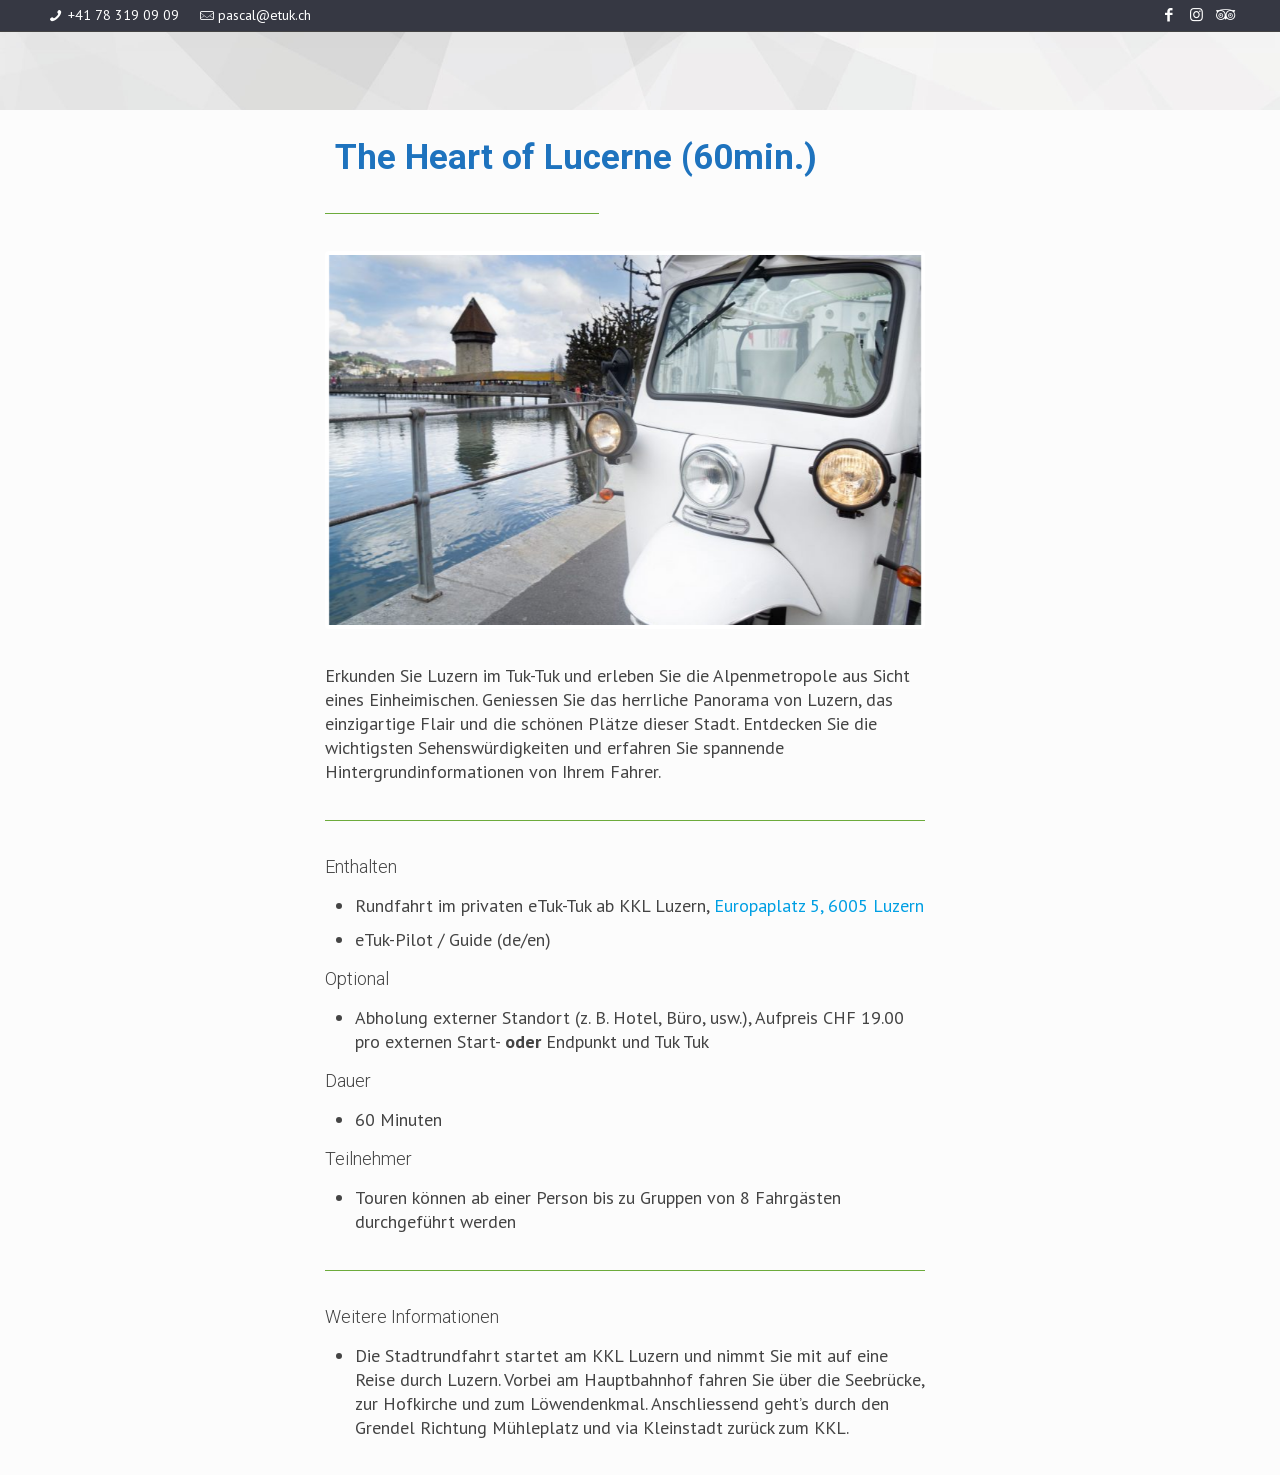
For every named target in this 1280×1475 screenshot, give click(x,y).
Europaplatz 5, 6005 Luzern (819, 905)
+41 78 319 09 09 (123, 15)
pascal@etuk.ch (264, 15)
